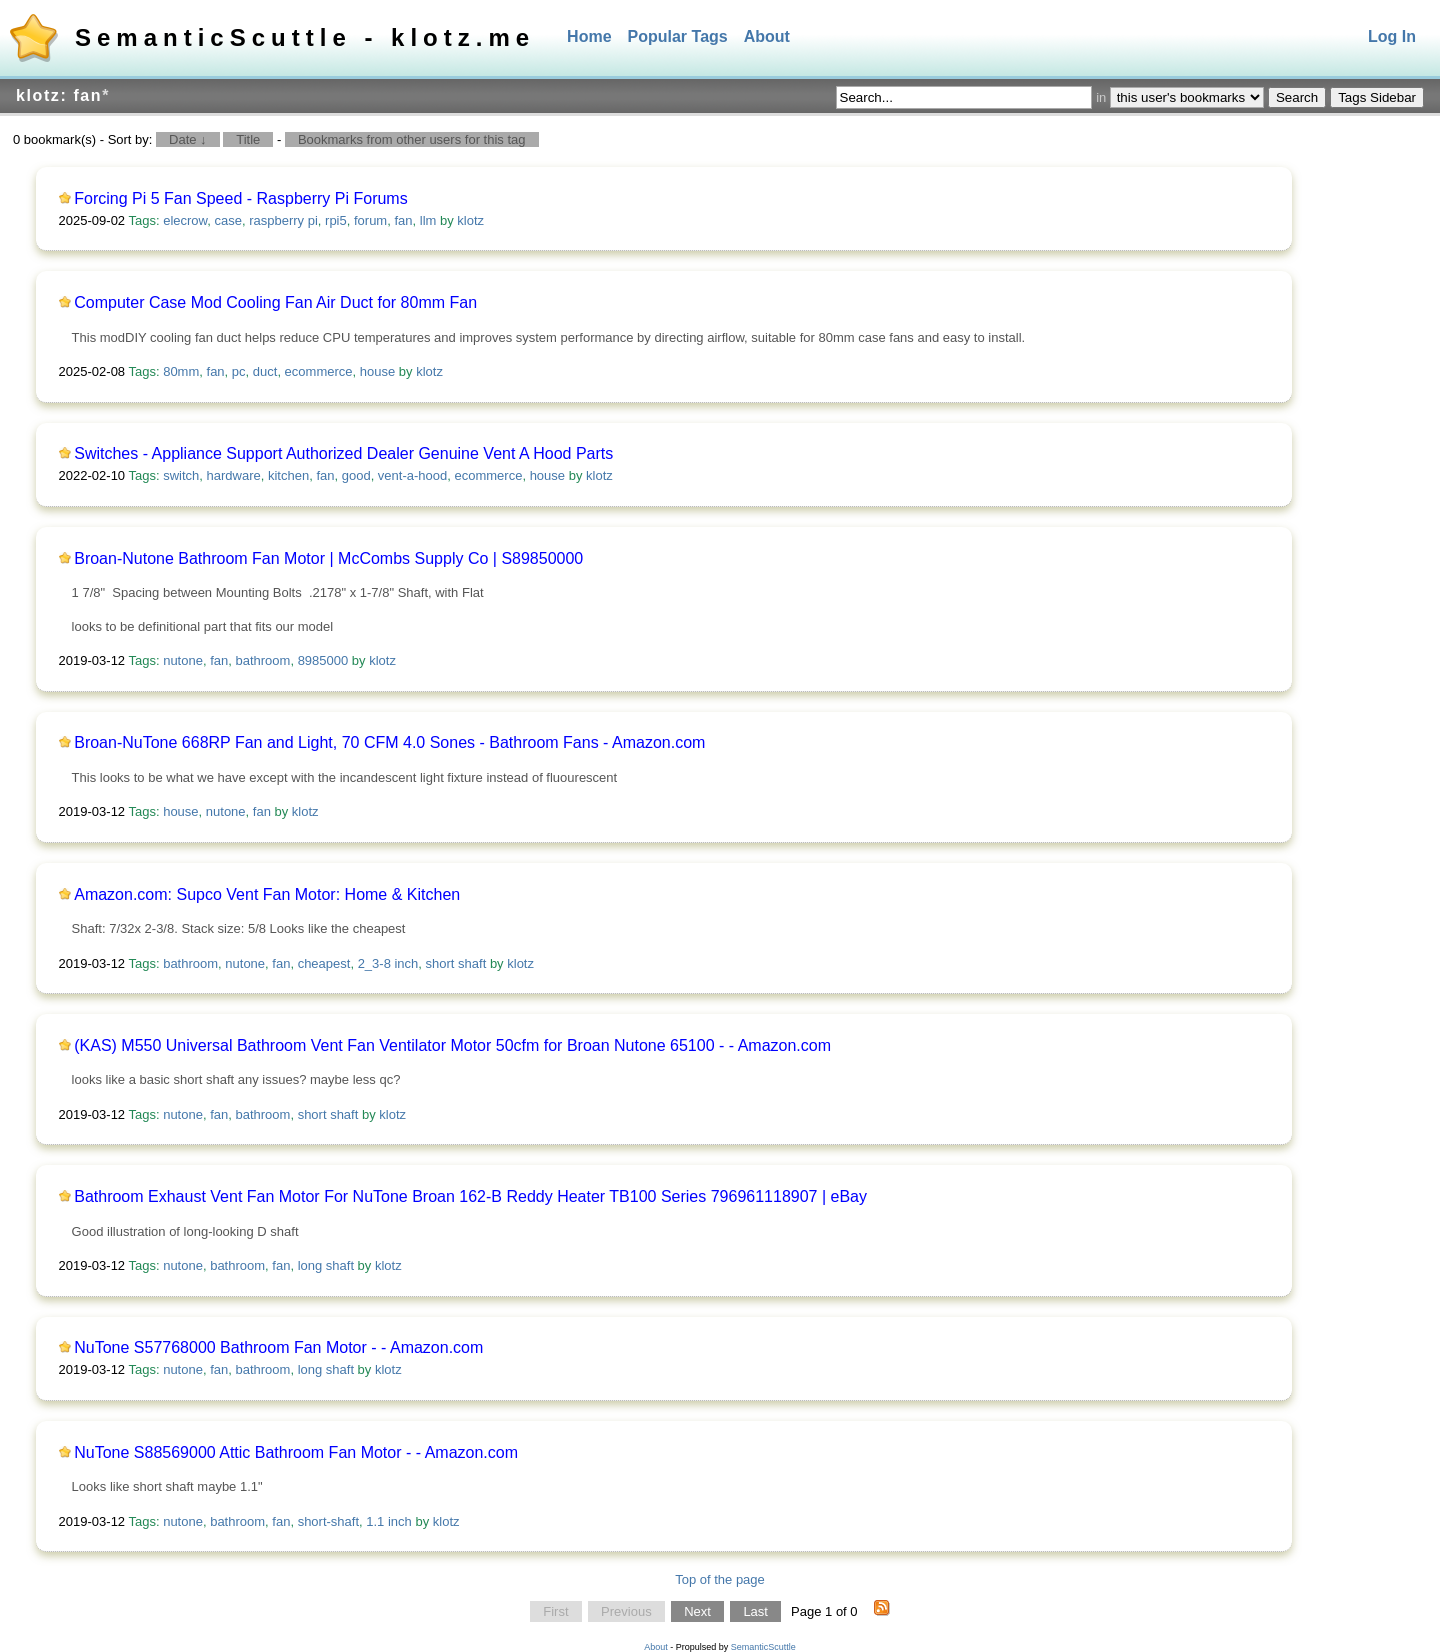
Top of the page (720, 1579)
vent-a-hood (412, 475)
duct (265, 371)
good (356, 475)
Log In (1392, 36)
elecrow (185, 220)
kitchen (288, 475)
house (377, 371)
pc (239, 371)
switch (181, 475)
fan (403, 220)
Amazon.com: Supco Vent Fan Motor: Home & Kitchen (267, 894)
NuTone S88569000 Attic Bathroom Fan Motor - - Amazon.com (296, 1452)
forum (370, 220)
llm (428, 220)
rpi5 (336, 220)
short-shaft (328, 1521)
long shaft (326, 1265)
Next (697, 1611)
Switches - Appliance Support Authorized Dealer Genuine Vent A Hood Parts (343, 453)
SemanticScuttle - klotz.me (305, 37)
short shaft (456, 963)
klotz (470, 220)
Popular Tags (678, 36)
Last (755, 1611)
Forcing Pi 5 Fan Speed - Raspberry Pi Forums (240, 198)
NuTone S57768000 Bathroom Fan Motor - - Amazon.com (278, 1347)
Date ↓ (188, 139)
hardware (234, 475)
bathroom (262, 660)
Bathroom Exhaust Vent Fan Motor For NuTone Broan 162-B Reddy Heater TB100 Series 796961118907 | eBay (470, 1196)
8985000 (323, 660)
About (767, 36)
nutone (183, 660)
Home (589, 36)
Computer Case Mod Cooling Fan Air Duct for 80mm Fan (275, 302)
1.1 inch (389, 1521)
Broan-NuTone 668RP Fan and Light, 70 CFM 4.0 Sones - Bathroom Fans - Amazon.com (389, 742)
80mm (181, 371)
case (227, 220)
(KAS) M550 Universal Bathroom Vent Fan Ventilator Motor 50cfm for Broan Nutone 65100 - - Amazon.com (452, 1045)
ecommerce (319, 371)
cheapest (324, 963)
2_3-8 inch (388, 963)
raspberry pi (283, 220)
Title (248, 139)
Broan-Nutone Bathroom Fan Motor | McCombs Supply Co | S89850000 (328, 558)
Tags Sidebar (1377, 97)
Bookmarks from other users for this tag (412, 139)
